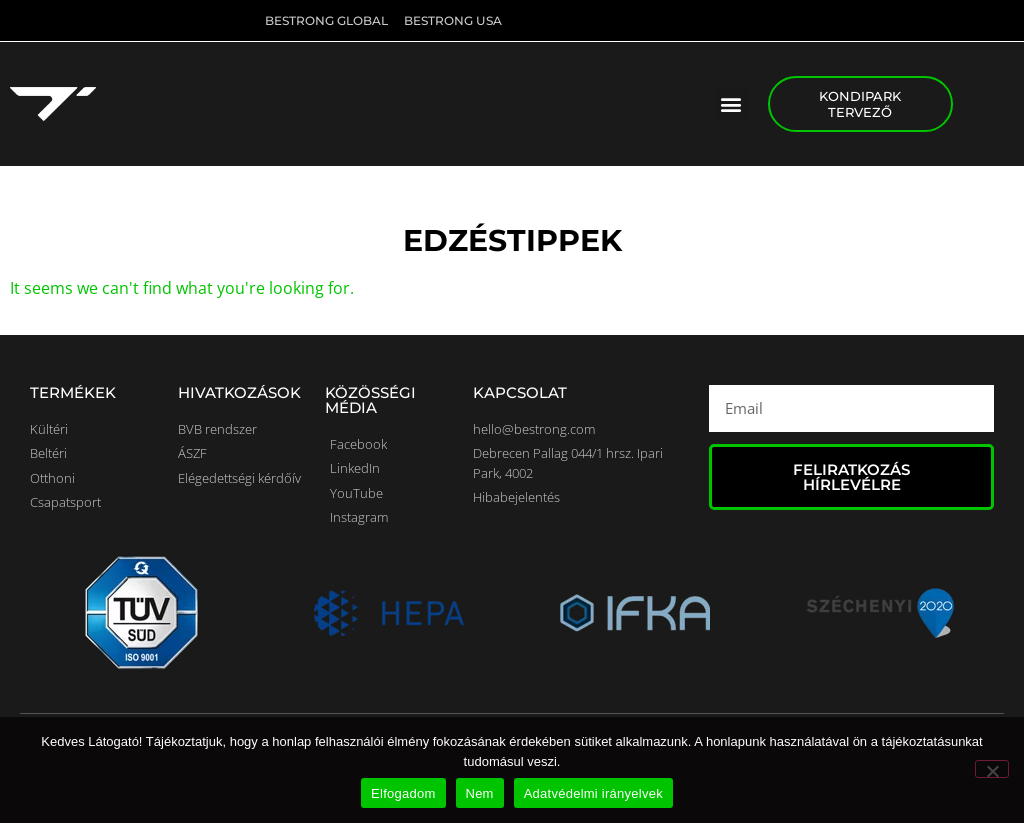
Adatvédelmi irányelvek (593, 793)
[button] (731, 103)
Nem (480, 793)
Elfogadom (403, 793)
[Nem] (992, 769)
